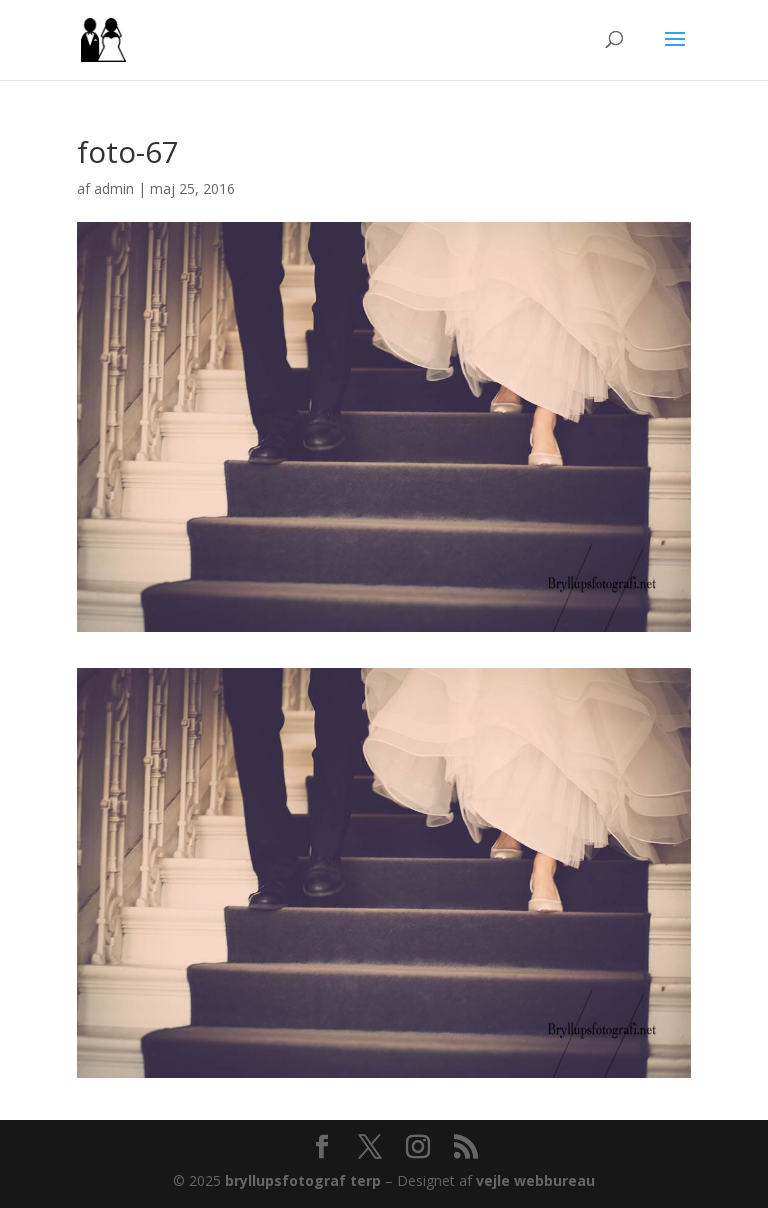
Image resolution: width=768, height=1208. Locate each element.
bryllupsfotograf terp (303, 1180)
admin (114, 188)
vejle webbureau (535, 1180)
